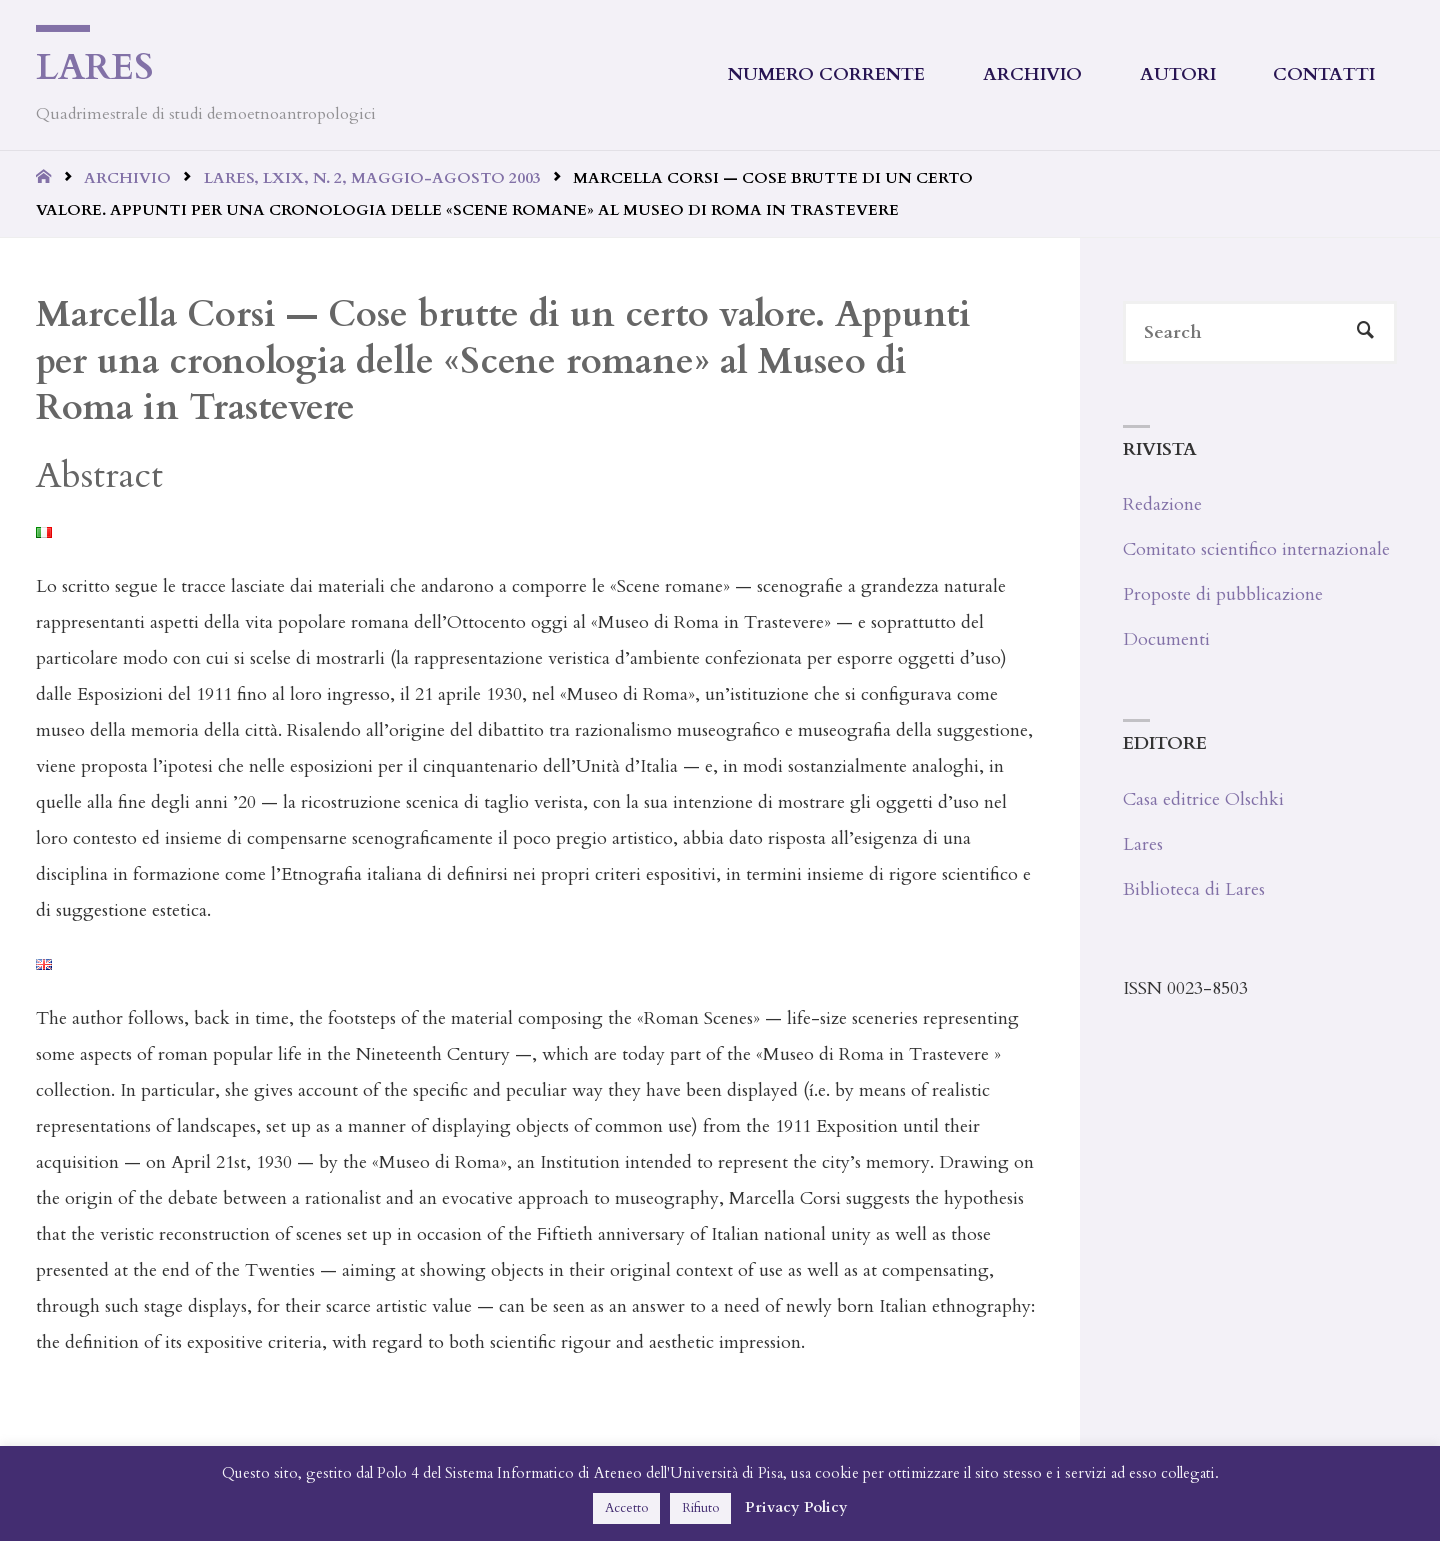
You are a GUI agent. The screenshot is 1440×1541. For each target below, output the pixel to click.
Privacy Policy (796, 1507)
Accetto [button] (626, 1508)
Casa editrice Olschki (1203, 799)
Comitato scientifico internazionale (1256, 549)
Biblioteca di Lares (1194, 889)
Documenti (1166, 639)
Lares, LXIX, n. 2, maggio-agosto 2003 (372, 178)
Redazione (1162, 504)
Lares (95, 67)
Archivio (127, 178)
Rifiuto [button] (700, 1508)
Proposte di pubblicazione (1223, 594)
